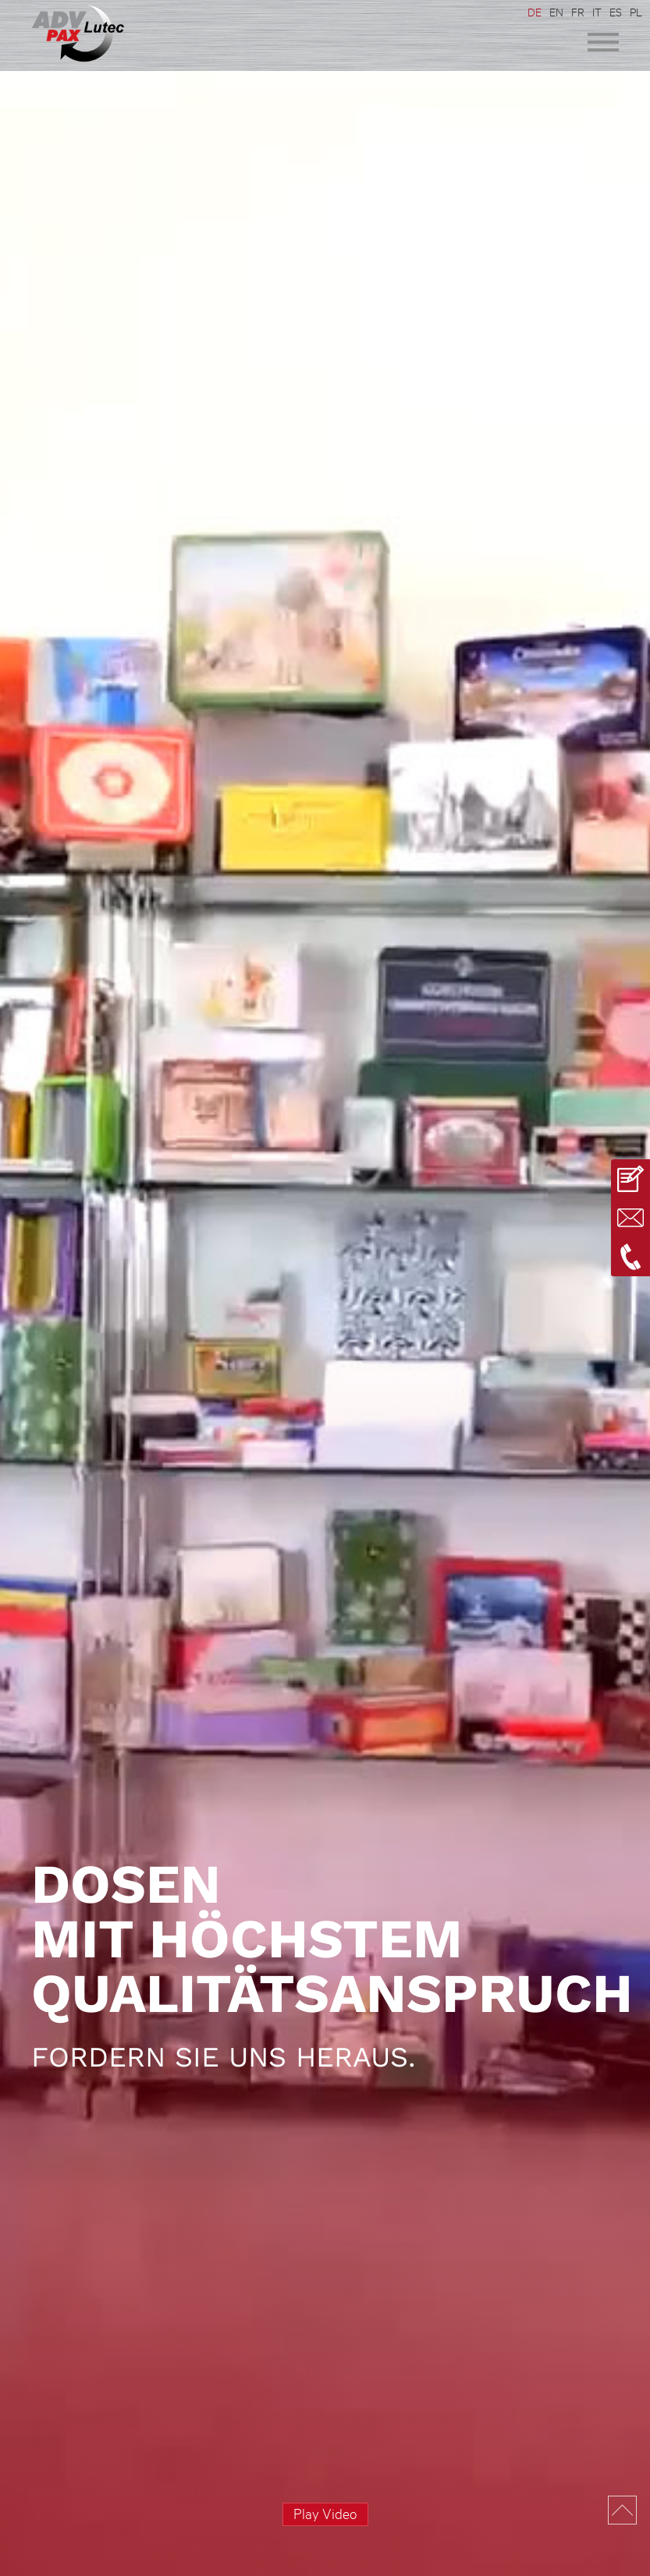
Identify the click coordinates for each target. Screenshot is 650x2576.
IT (597, 12)
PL (636, 12)
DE (534, 12)
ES (615, 12)
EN (556, 12)
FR (577, 12)
